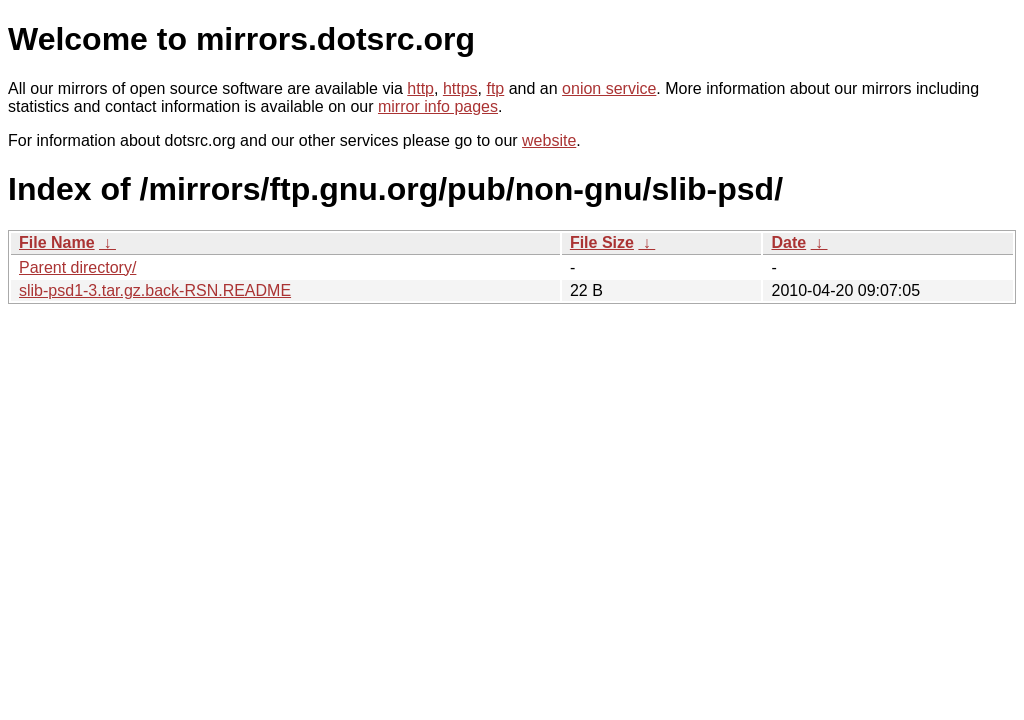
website (549, 140)
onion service (609, 88)
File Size (602, 242)
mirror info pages (438, 106)
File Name (57, 242)
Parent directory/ (77, 267)
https (460, 88)
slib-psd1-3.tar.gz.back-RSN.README (155, 290)
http (420, 88)
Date (788, 242)
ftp (495, 88)
